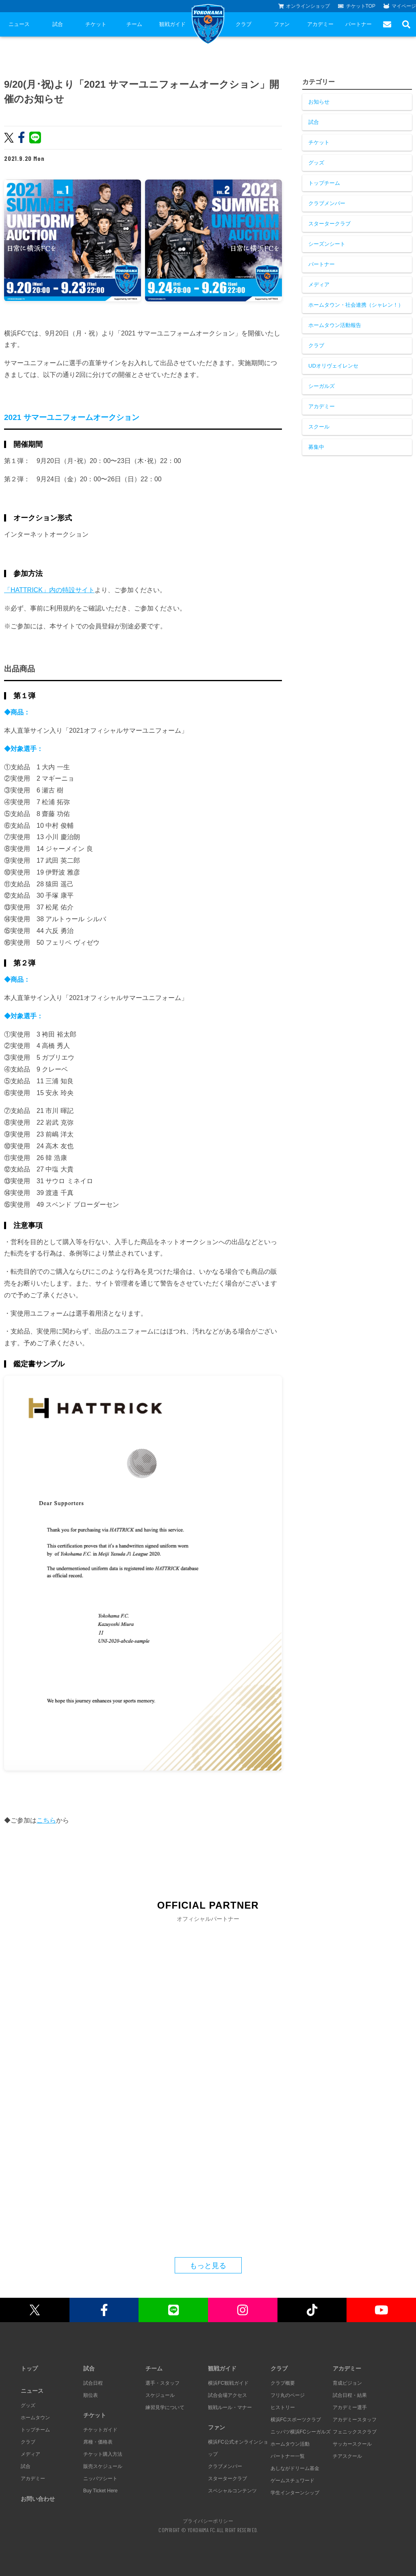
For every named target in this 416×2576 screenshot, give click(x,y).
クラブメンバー (326, 203)
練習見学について (164, 2407)
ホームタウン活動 (290, 2444)
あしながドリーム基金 (295, 2468)
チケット (95, 24)
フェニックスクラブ (355, 2432)
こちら (46, 1820)
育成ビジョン (347, 2383)
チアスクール (347, 2456)
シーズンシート (326, 244)
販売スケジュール (102, 2466)
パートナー (358, 24)
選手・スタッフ (162, 2383)
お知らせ (318, 102)
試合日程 (93, 2383)
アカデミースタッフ (355, 2419)
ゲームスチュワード (292, 2480)
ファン (282, 24)
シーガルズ (321, 386)
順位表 (90, 2395)
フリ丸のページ (288, 2395)
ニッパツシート (100, 2478)
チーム (134, 24)
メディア (318, 284)
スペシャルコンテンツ (232, 2491)
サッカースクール (352, 2444)
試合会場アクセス (227, 2395)
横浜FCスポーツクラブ (296, 2419)
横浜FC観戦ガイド (228, 2383)
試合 (57, 24)
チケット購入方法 (102, 2454)
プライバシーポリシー (208, 2521)
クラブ (243, 24)
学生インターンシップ (295, 2493)
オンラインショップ (304, 6)
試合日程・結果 (350, 2395)
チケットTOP (356, 6)
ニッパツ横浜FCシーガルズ (301, 2432)
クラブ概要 (283, 2383)
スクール (318, 427)
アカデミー (320, 24)
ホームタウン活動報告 (334, 325)
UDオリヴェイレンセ (333, 366)
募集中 (316, 447)
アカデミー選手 (350, 2407)
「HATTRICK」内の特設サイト (49, 590)
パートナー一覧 (288, 2456)
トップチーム (324, 183)
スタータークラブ (329, 224)
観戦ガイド (172, 24)
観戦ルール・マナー (230, 2407)
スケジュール (160, 2395)
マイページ (400, 6)
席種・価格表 (98, 2442)
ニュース (19, 24)
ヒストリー (283, 2407)
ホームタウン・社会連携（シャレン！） (355, 305)
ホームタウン (35, 2417)
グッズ (316, 163)
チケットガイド (100, 2430)
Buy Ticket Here (100, 2491)
